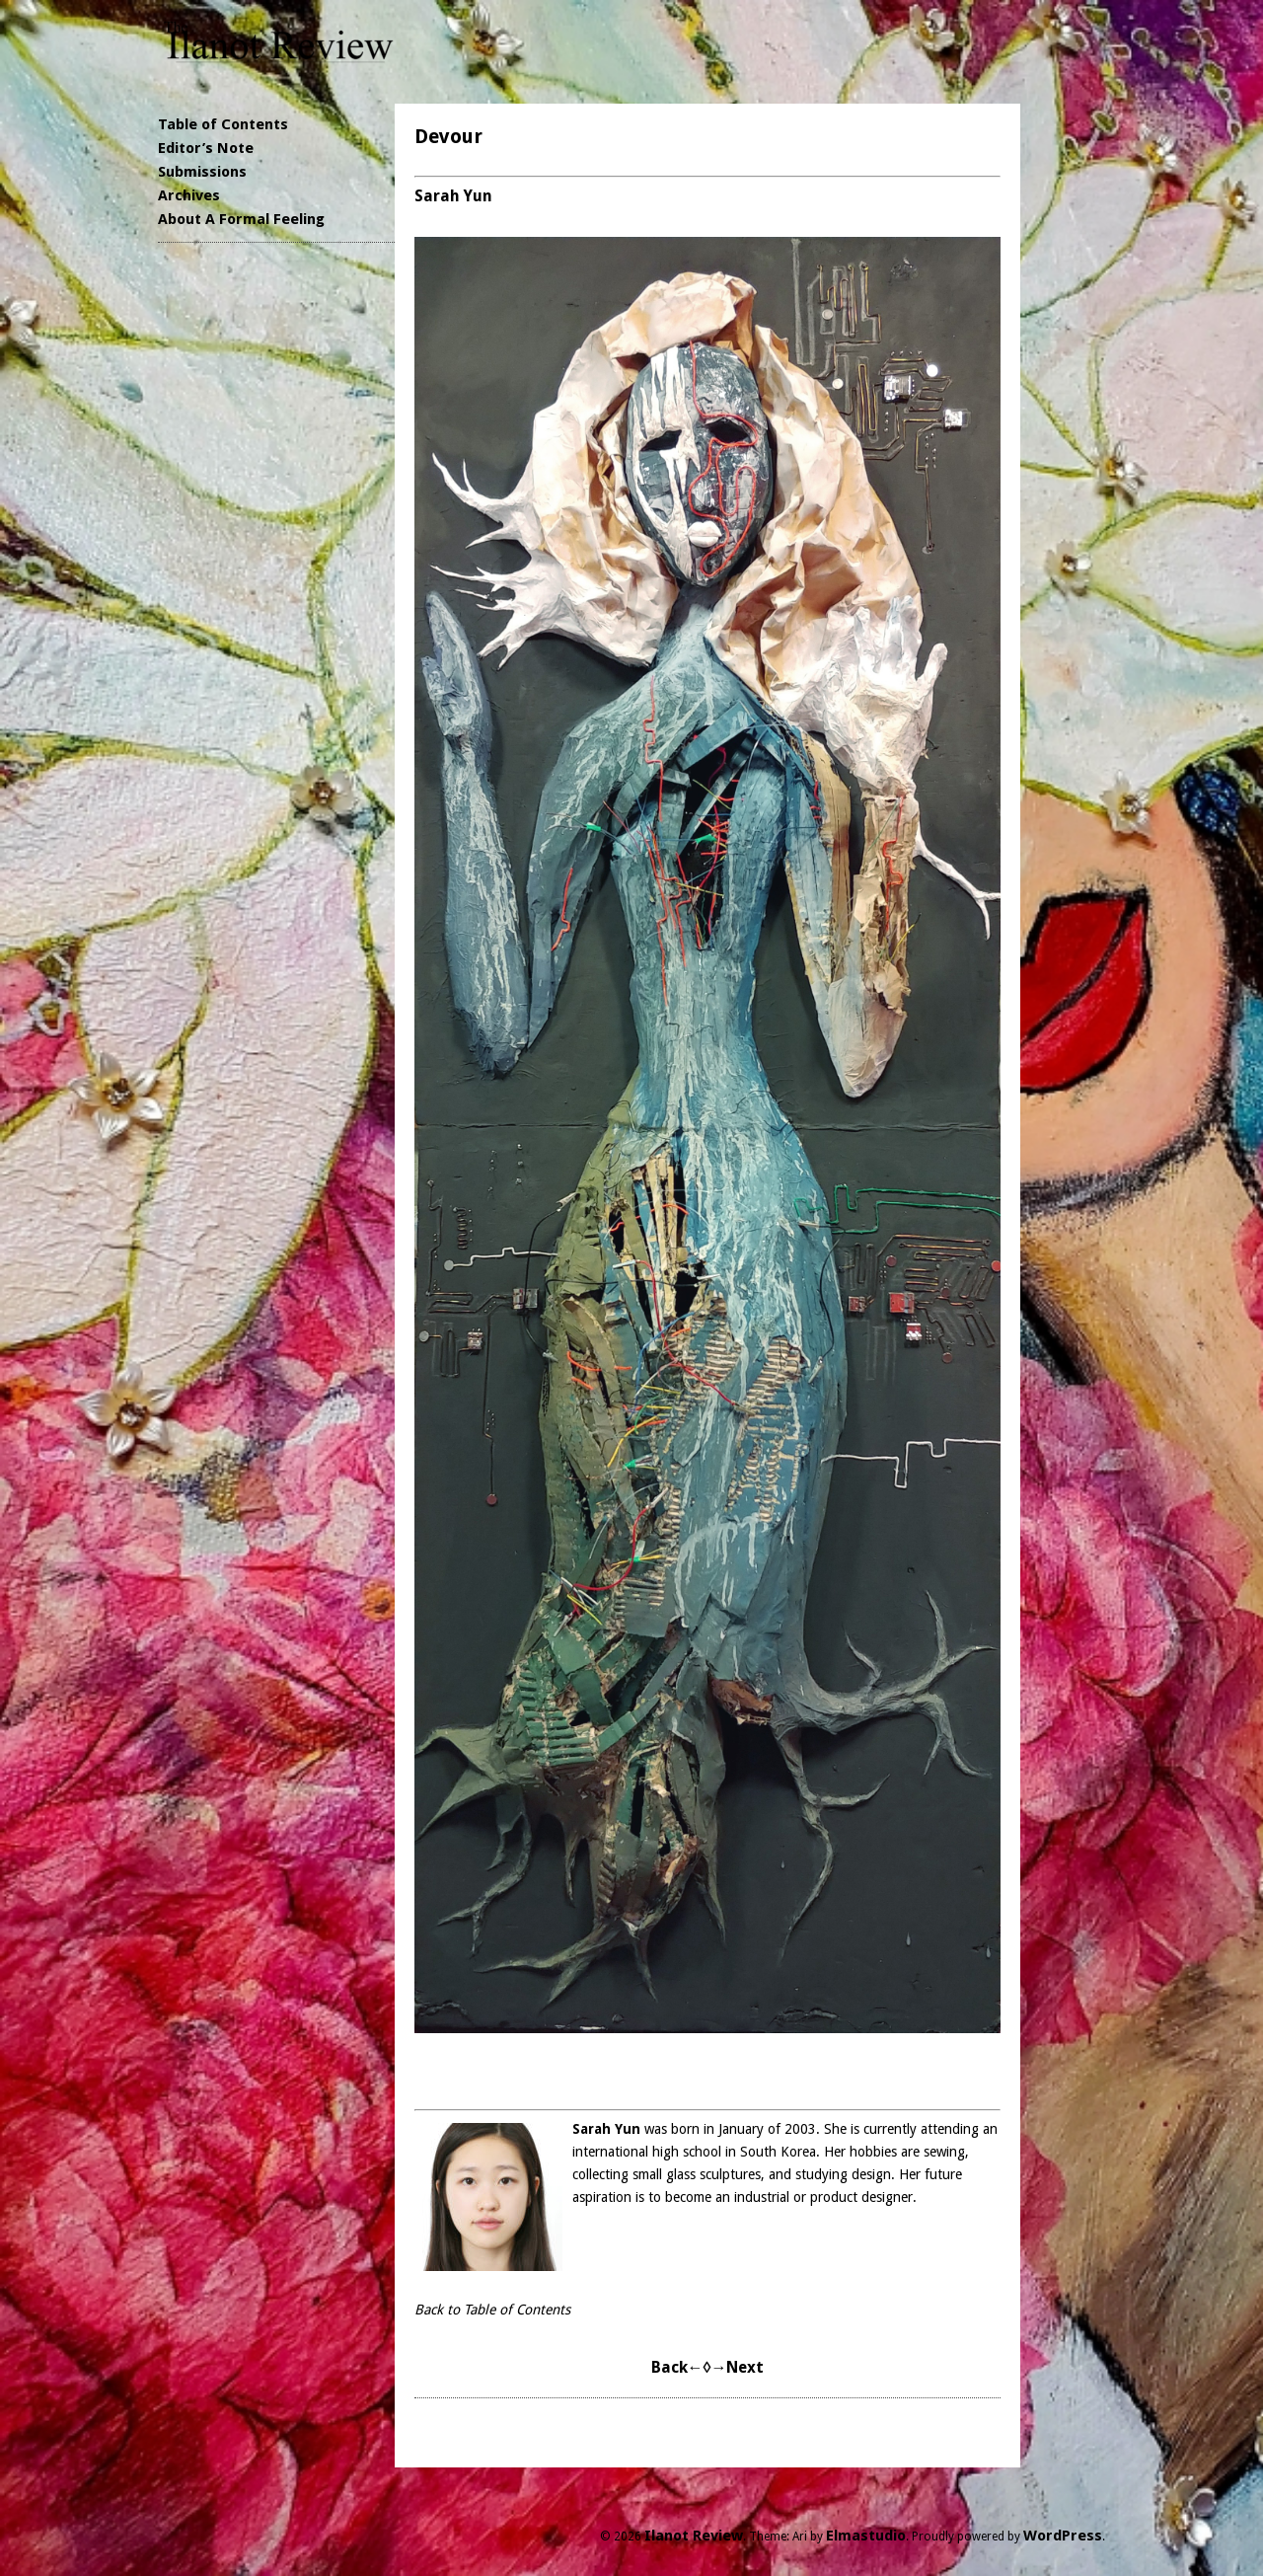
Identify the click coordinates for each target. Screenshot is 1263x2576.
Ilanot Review (693, 2535)
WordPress (1062, 2535)
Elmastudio (866, 2535)
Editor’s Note (206, 148)
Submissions (202, 172)
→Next (737, 2367)
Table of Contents (223, 124)
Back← (677, 2367)
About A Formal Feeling (241, 219)
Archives (189, 195)
